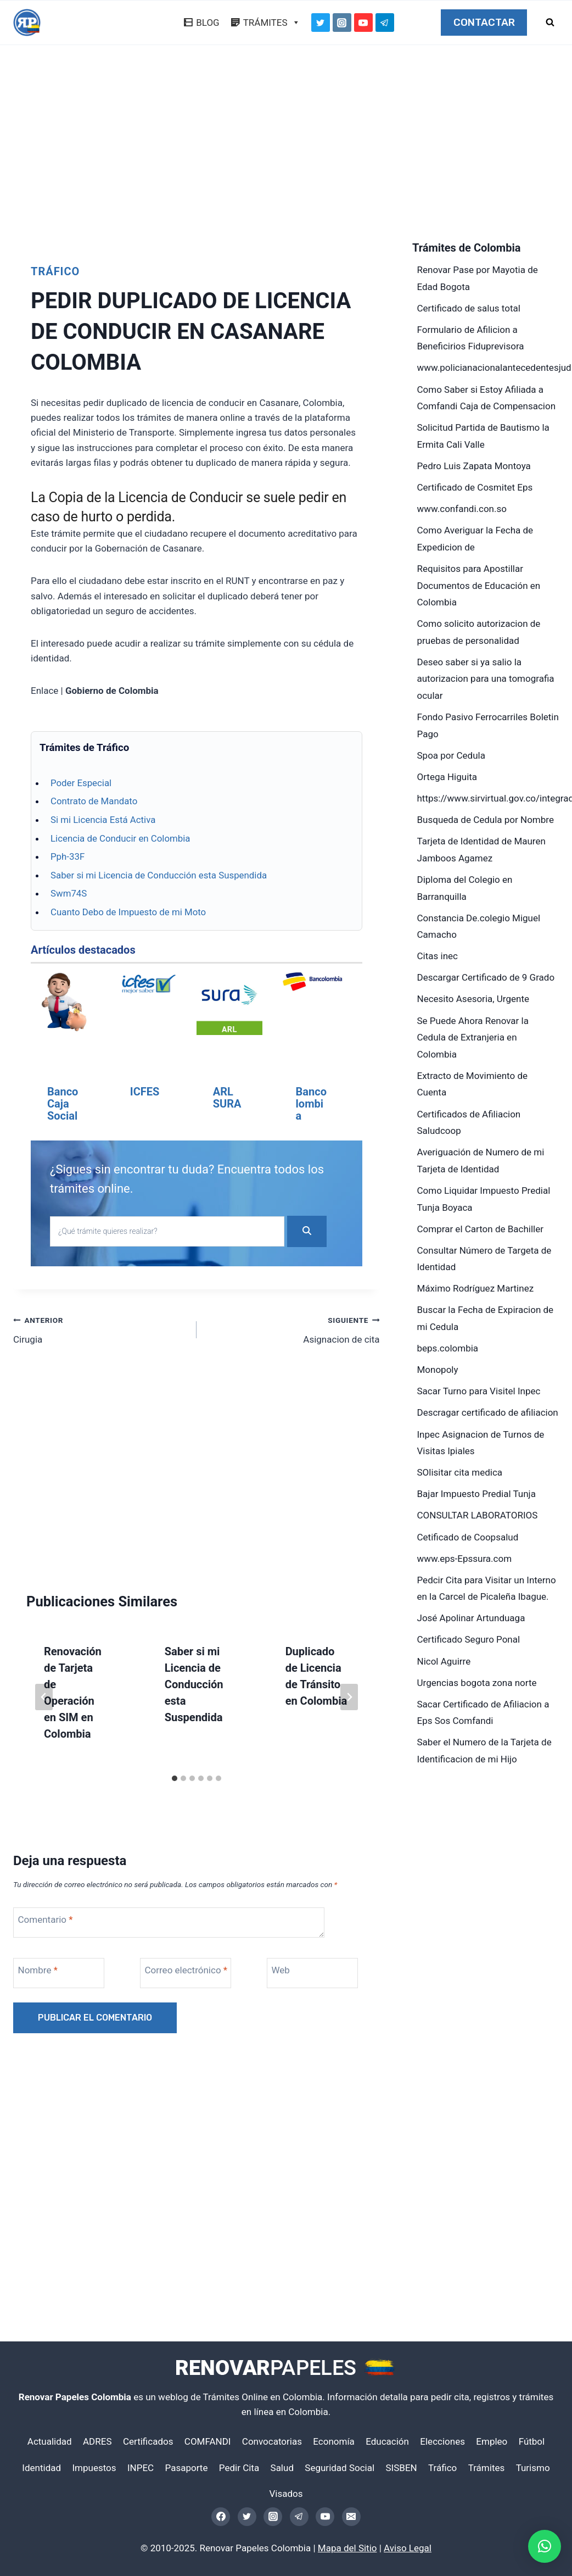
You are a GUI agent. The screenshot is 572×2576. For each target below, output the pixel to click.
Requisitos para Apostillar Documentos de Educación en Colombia (479, 585)
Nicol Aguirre (444, 1661)
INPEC (140, 2467)
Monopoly (437, 1369)
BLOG (207, 22)
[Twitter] (320, 22)
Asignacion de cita (293, 1359)
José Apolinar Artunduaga (471, 1617)
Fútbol (532, 2441)
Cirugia (100, 1359)
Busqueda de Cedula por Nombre (485, 819)
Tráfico (55, 271)
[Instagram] (342, 22)
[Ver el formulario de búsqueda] (550, 22)
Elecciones (442, 2441)
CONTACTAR (484, 22)
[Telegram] (384, 22)
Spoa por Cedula (451, 755)
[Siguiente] (349, 1727)
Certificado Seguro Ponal (468, 1639)
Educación (387, 2441)
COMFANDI (207, 2441)
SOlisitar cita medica (460, 1472)
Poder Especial (81, 782)
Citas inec (437, 955)
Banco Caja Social (62, 1103)
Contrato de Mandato (94, 800)
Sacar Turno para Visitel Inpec (479, 1391)
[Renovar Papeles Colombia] (27, 22)
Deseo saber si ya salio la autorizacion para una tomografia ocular (485, 678)
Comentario (45, 1949)
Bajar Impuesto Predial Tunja (476, 1493)
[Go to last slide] (44, 1727)
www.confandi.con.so (462, 508)
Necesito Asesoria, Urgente (473, 998)
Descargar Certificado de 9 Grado (486, 977)
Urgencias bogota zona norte (477, 1682)
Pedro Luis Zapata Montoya (474, 465)
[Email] (351, 2516)
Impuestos (94, 2467)
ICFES (144, 1091)
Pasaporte (186, 2467)
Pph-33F (68, 856)
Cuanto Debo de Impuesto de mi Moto (128, 911)
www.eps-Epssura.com (464, 1558)
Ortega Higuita (447, 776)
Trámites (486, 2467)
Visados (285, 2494)
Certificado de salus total (468, 308)
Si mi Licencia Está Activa (103, 819)
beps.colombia (448, 1348)
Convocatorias (272, 2441)
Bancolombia (311, 1103)
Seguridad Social (339, 2467)
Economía (334, 2441)
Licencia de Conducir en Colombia (120, 838)
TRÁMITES (271, 23)
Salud (282, 2467)
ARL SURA (227, 1097)
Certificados (148, 2441)
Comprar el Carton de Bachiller (480, 1228)
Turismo (533, 2467)
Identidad (41, 2467)
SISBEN (401, 2467)
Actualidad (49, 2441)
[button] (544, 2546)
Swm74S (69, 893)
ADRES (97, 2441)
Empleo (491, 2441)
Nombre (38, 2000)
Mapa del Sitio (347, 2547)
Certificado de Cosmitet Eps (475, 487)
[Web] (315, 2003)
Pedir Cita (239, 2467)
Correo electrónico (186, 2000)
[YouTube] (363, 22)
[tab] (174, 1808)
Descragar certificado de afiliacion (487, 1412)
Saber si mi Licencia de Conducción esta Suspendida (159, 875)
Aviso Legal (407, 2547)
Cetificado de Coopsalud (468, 1537)
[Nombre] (61, 2003)
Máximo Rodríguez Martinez (475, 1288)
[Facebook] (220, 2516)
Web (281, 2000)
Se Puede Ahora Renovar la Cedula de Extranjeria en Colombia (473, 1037)
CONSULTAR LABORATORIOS (477, 1515)
